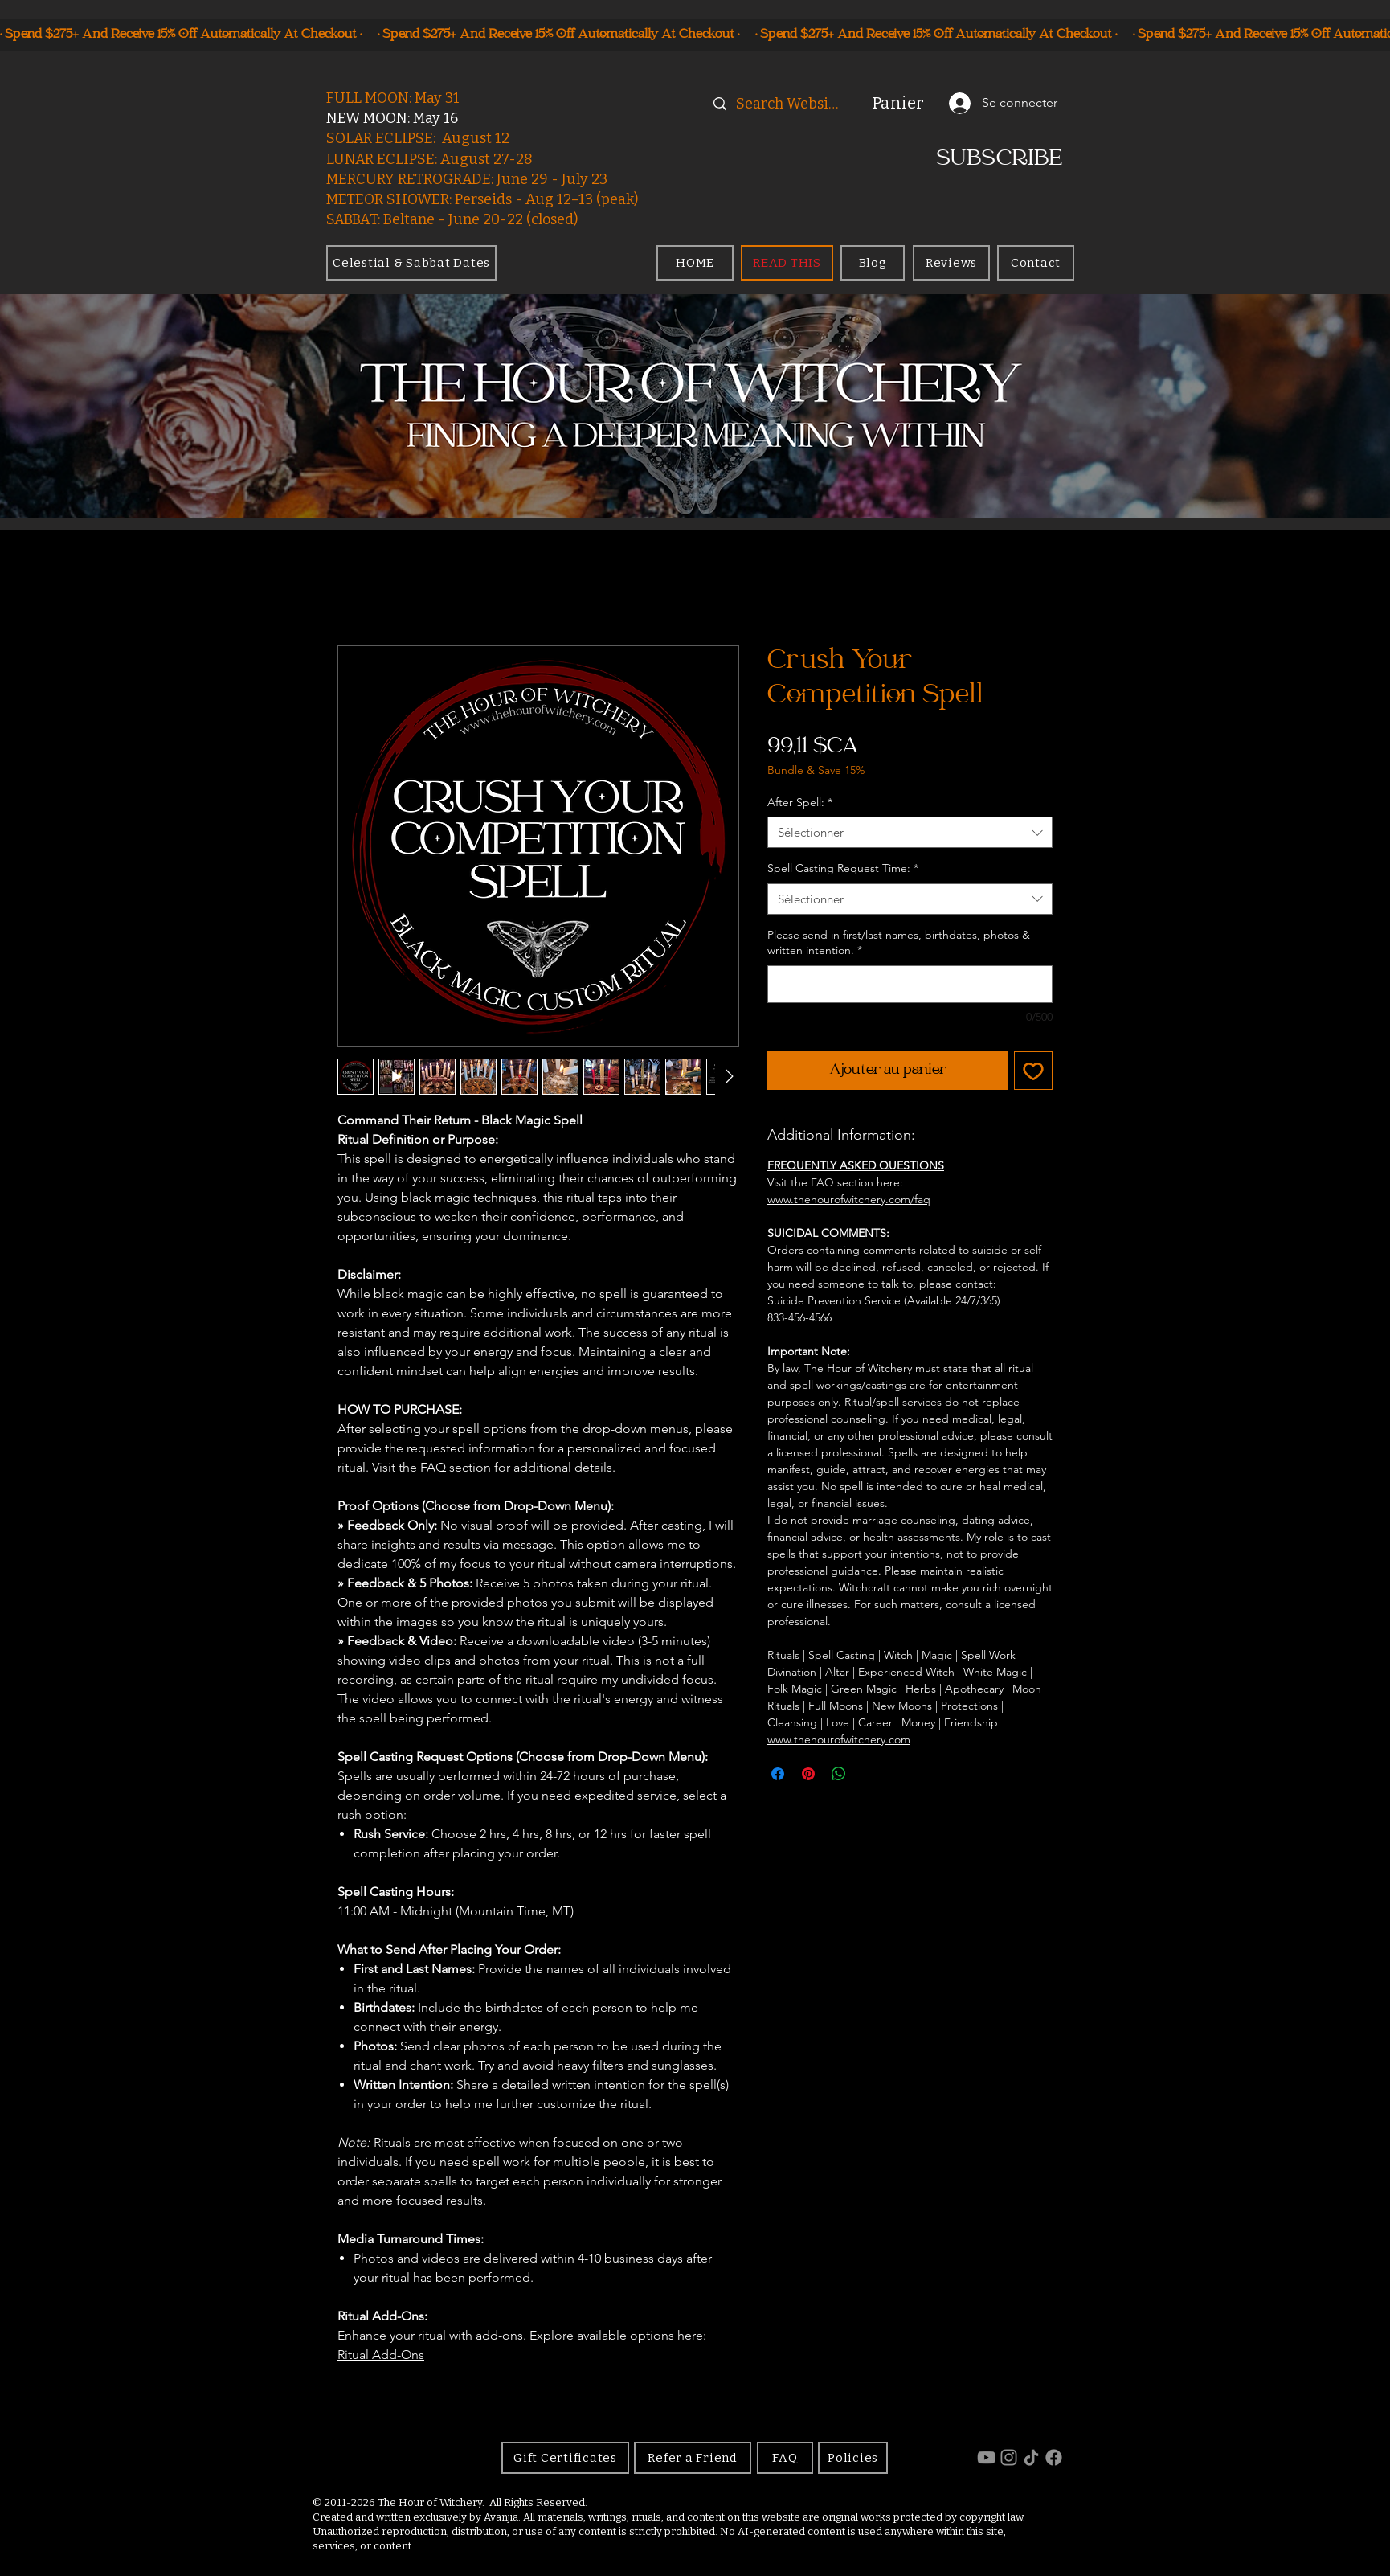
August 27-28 (486, 159)
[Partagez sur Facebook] (777, 1774)
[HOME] (695, 263)
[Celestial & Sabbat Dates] (411, 263)
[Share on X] (869, 1774)
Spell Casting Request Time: (842, 868)
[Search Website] (789, 104)
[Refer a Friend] (692, 2458)
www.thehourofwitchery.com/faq (848, 1199)
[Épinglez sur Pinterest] (808, 1774)
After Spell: (799, 802)
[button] (907, 103)
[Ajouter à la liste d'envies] (1033, 1070)
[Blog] (872, 263)
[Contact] (1035, 263)
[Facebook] (1054, 2457)
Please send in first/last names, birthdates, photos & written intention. (898, 943)
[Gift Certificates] (565, 2458)
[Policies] (853, 2458)
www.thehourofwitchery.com (838, 1739)
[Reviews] (951, 263)
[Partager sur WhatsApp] (838, 1774)
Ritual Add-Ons (380, 2354)
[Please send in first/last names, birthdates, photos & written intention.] (910, 984)
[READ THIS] (787, 263)
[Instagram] (1009, 2457)
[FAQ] (785, 2458)
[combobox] (910, 832)
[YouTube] (986, 2457)
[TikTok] (1031, 2457)
